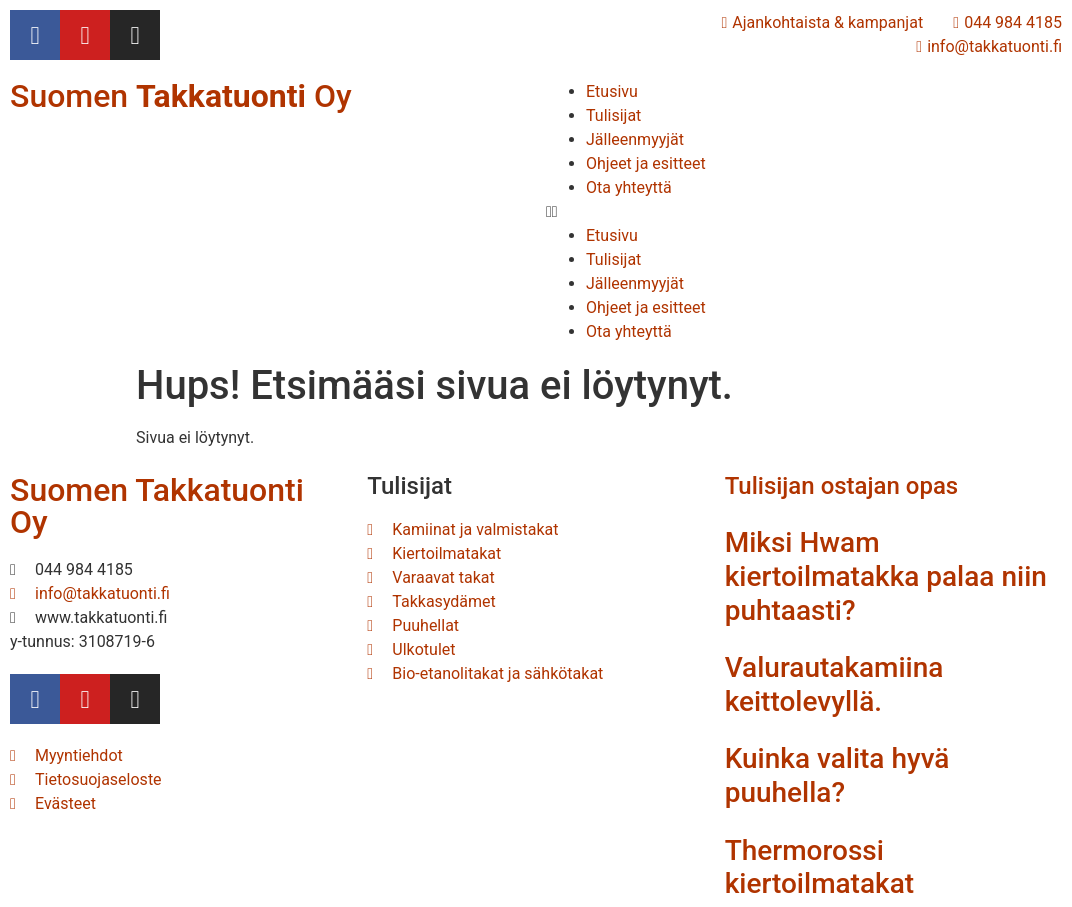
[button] (804, 212)
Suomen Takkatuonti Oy (157, 506)
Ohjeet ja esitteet (646, 163)
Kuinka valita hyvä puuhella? (837, 775)
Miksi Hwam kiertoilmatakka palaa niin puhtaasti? (886, 576)
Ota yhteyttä (629, 187)
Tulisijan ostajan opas (842, 486)
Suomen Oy (181, 96)
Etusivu (612, 91)
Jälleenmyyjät (635, 139)
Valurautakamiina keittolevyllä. (834, 684)
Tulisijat (613, 115)
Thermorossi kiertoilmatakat (819, 867)
